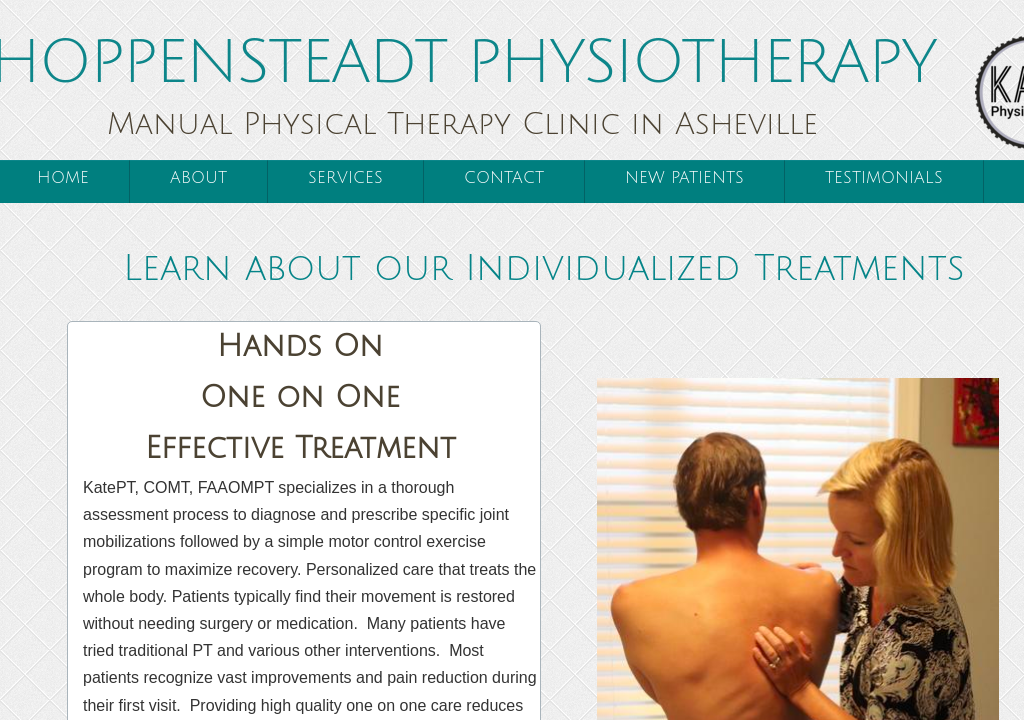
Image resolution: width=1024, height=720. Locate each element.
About (198, 178)
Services (345, 178)
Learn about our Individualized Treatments (543, 268)
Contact (504, 178)
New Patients (684, 178)
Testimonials (884, 178)
